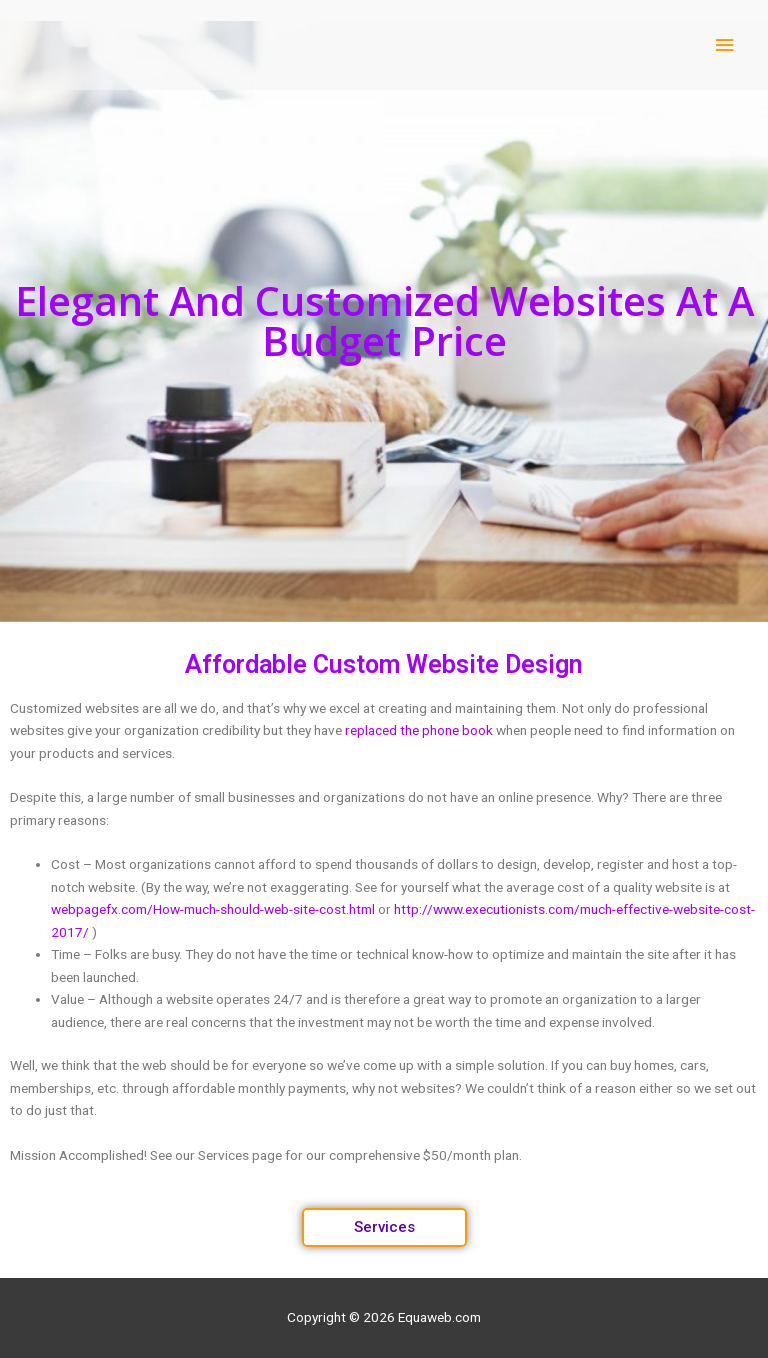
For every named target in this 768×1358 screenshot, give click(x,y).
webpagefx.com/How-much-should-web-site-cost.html (213, 909)
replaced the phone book (419, 730)
